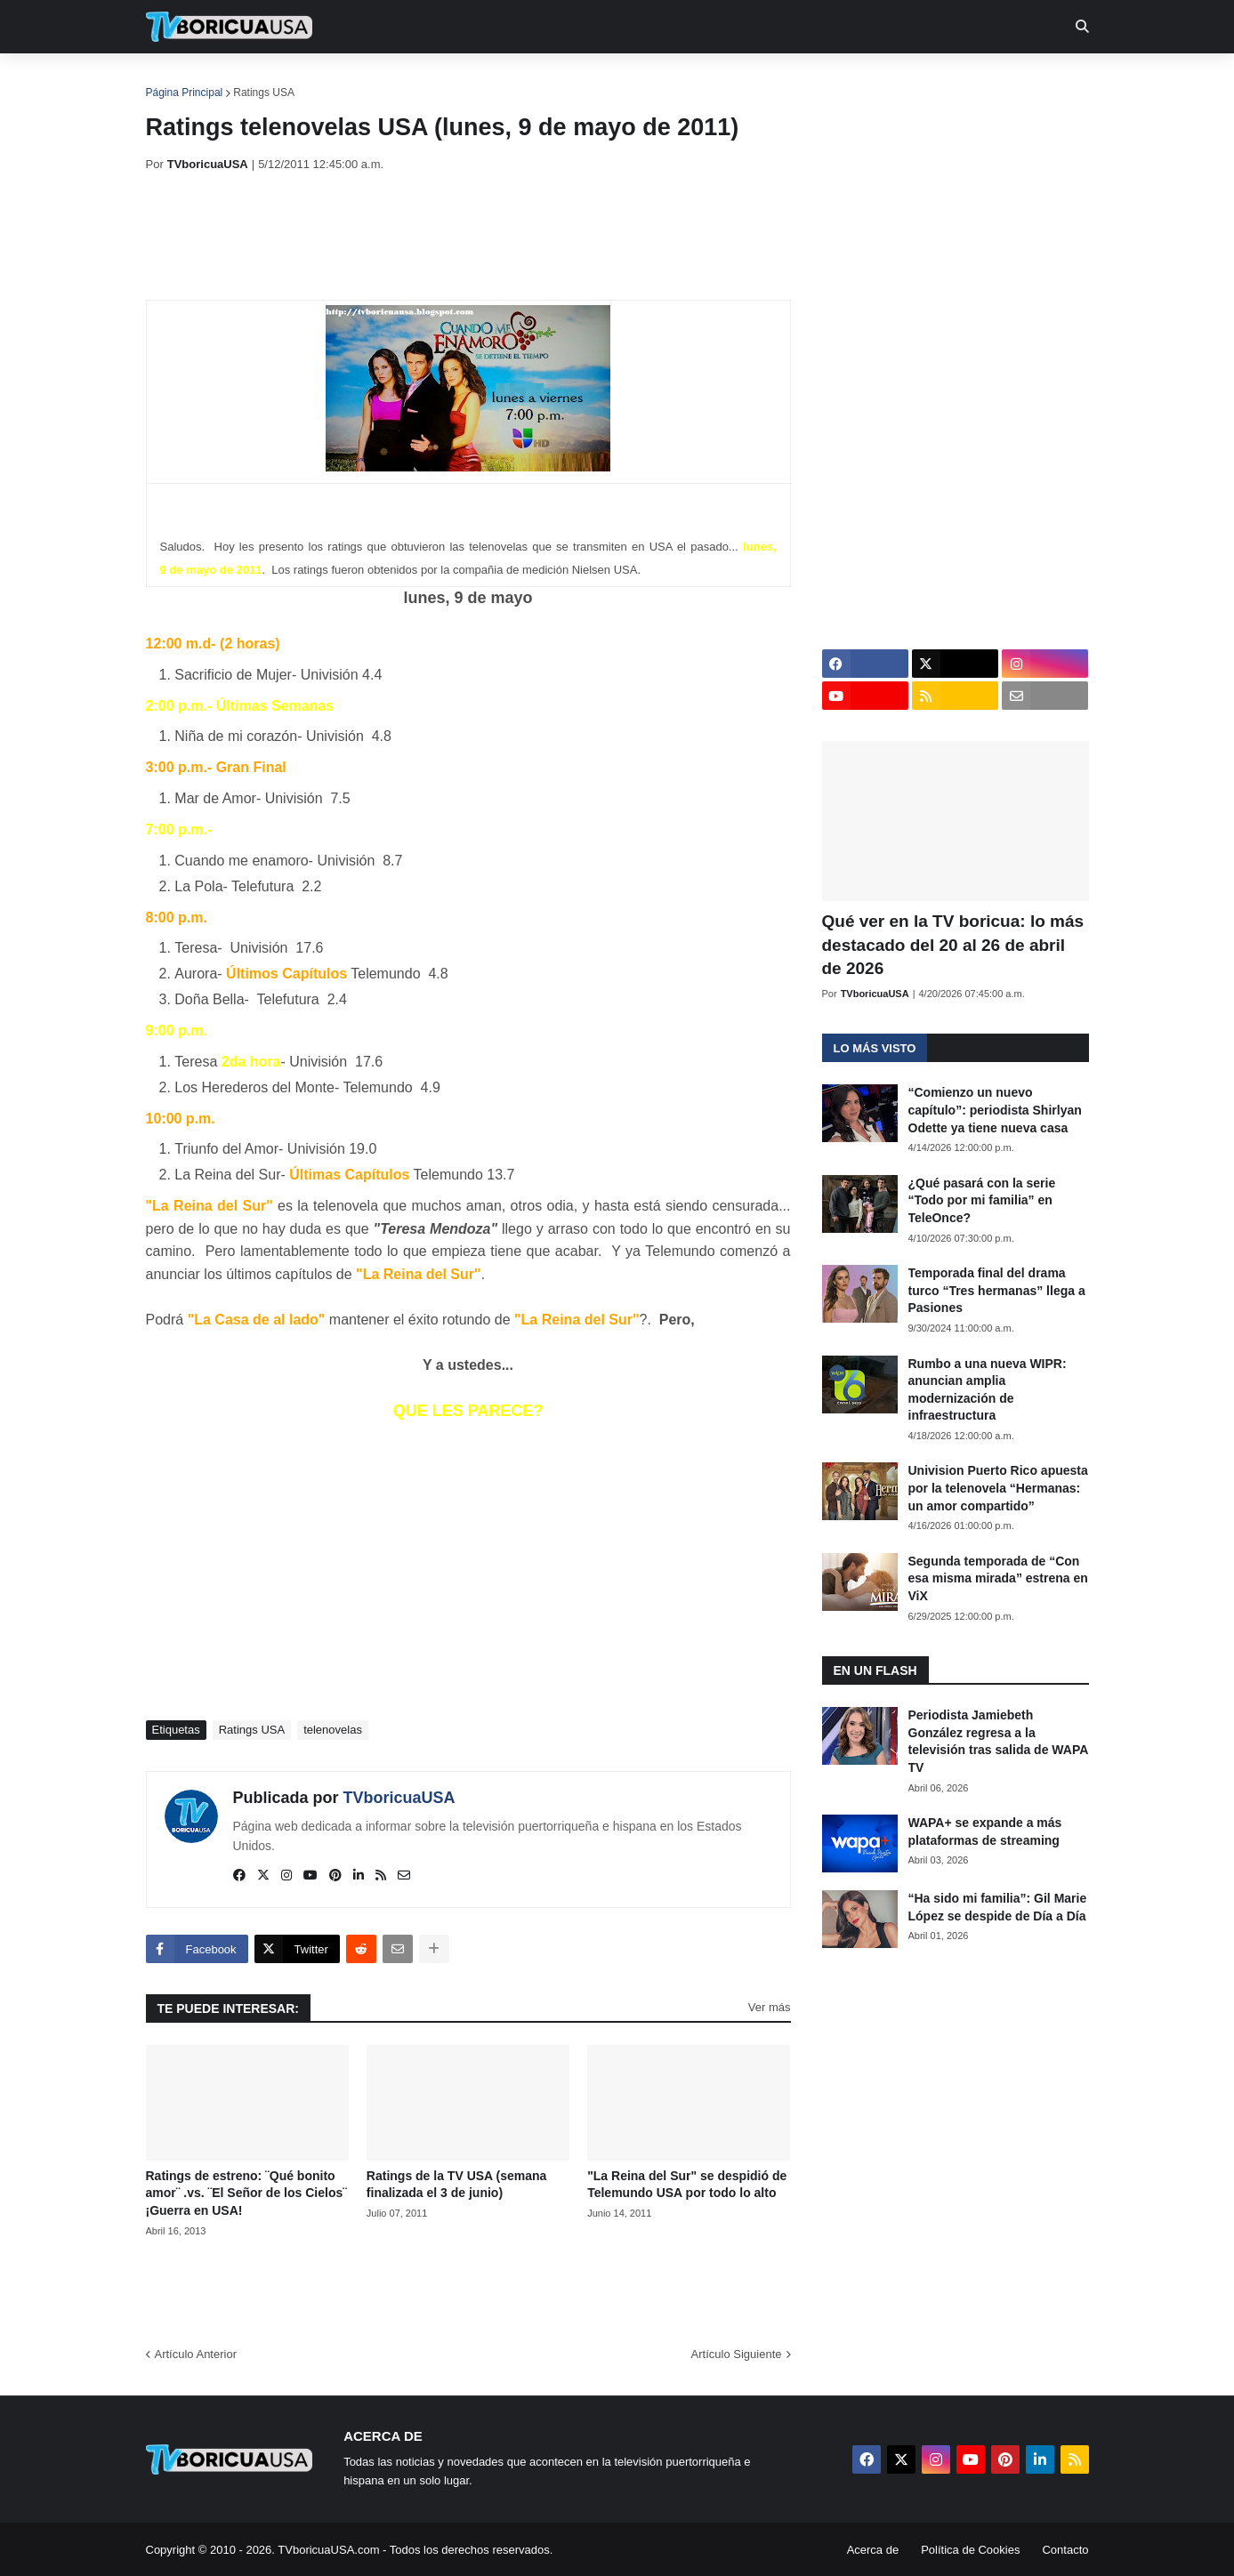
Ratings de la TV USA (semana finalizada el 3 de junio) (457, 2185)
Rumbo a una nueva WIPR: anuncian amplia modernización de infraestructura (987, 1389)
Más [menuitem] (859, 80)
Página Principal (184, 92)
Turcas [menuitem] (516, 80)
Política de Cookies (970, 2549)
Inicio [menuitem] (178, 80)
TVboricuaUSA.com (328, 2549)
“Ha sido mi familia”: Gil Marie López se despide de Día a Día (997, 1907)
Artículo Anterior (196, 2354)
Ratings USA (263, 92)
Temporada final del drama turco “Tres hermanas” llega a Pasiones (996, 1290)
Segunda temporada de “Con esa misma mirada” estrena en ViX (998, 1578)
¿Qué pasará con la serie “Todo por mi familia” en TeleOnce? (982, 1200)
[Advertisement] (470, 236)
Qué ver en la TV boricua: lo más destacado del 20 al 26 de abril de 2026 (953, 945)
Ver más (769, 2007)
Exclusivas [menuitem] (709, 80)
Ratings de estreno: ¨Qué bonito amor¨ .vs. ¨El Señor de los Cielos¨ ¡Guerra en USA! (246, 2193)
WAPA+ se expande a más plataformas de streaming (985, 1831)
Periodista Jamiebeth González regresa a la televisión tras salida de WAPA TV (998, 1741)
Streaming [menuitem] (606, 80)
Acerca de (873, 2549)
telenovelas (332, 1729)
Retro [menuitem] (797, 80)
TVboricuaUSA (399, 1798)
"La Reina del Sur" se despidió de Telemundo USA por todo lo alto (686, 2185)
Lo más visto (875, 1048)
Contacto (1065, 2549)
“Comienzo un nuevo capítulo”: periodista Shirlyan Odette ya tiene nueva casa (995, 1109)
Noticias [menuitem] (253, 80)
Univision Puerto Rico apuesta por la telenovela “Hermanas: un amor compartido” (998, 1487)
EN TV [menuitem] (340, 80)
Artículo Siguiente (736, 2354)
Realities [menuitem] (430, 80)
